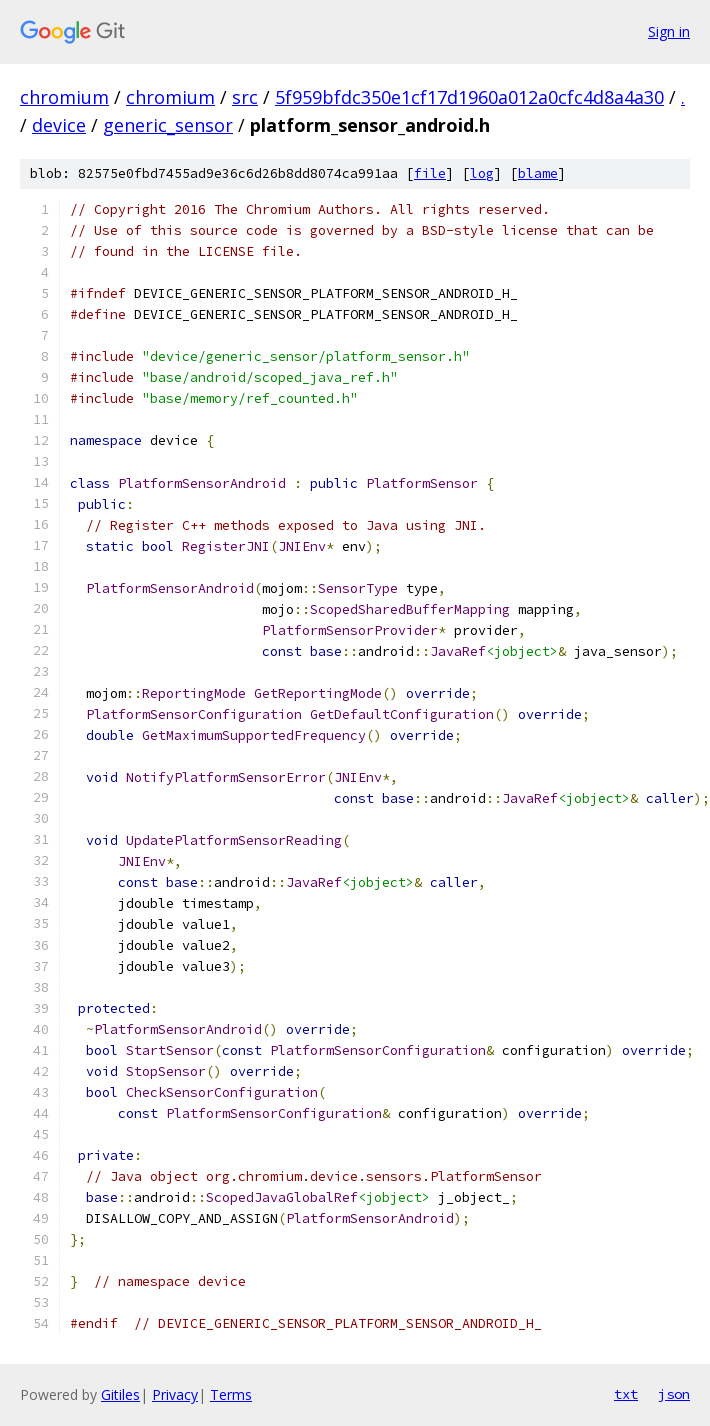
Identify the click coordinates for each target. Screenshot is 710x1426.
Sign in (669, 31)
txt (626, 1394)
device (59, 125)
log (482, 173)
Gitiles (120, 1394)
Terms (231, 1394)
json (674, 1394)
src (245, 97)
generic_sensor (168, 125)
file (430, 173)
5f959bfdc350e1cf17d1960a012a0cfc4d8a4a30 (469, 97)
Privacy (175, 1394)
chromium (64, 97)
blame (538, 173)
